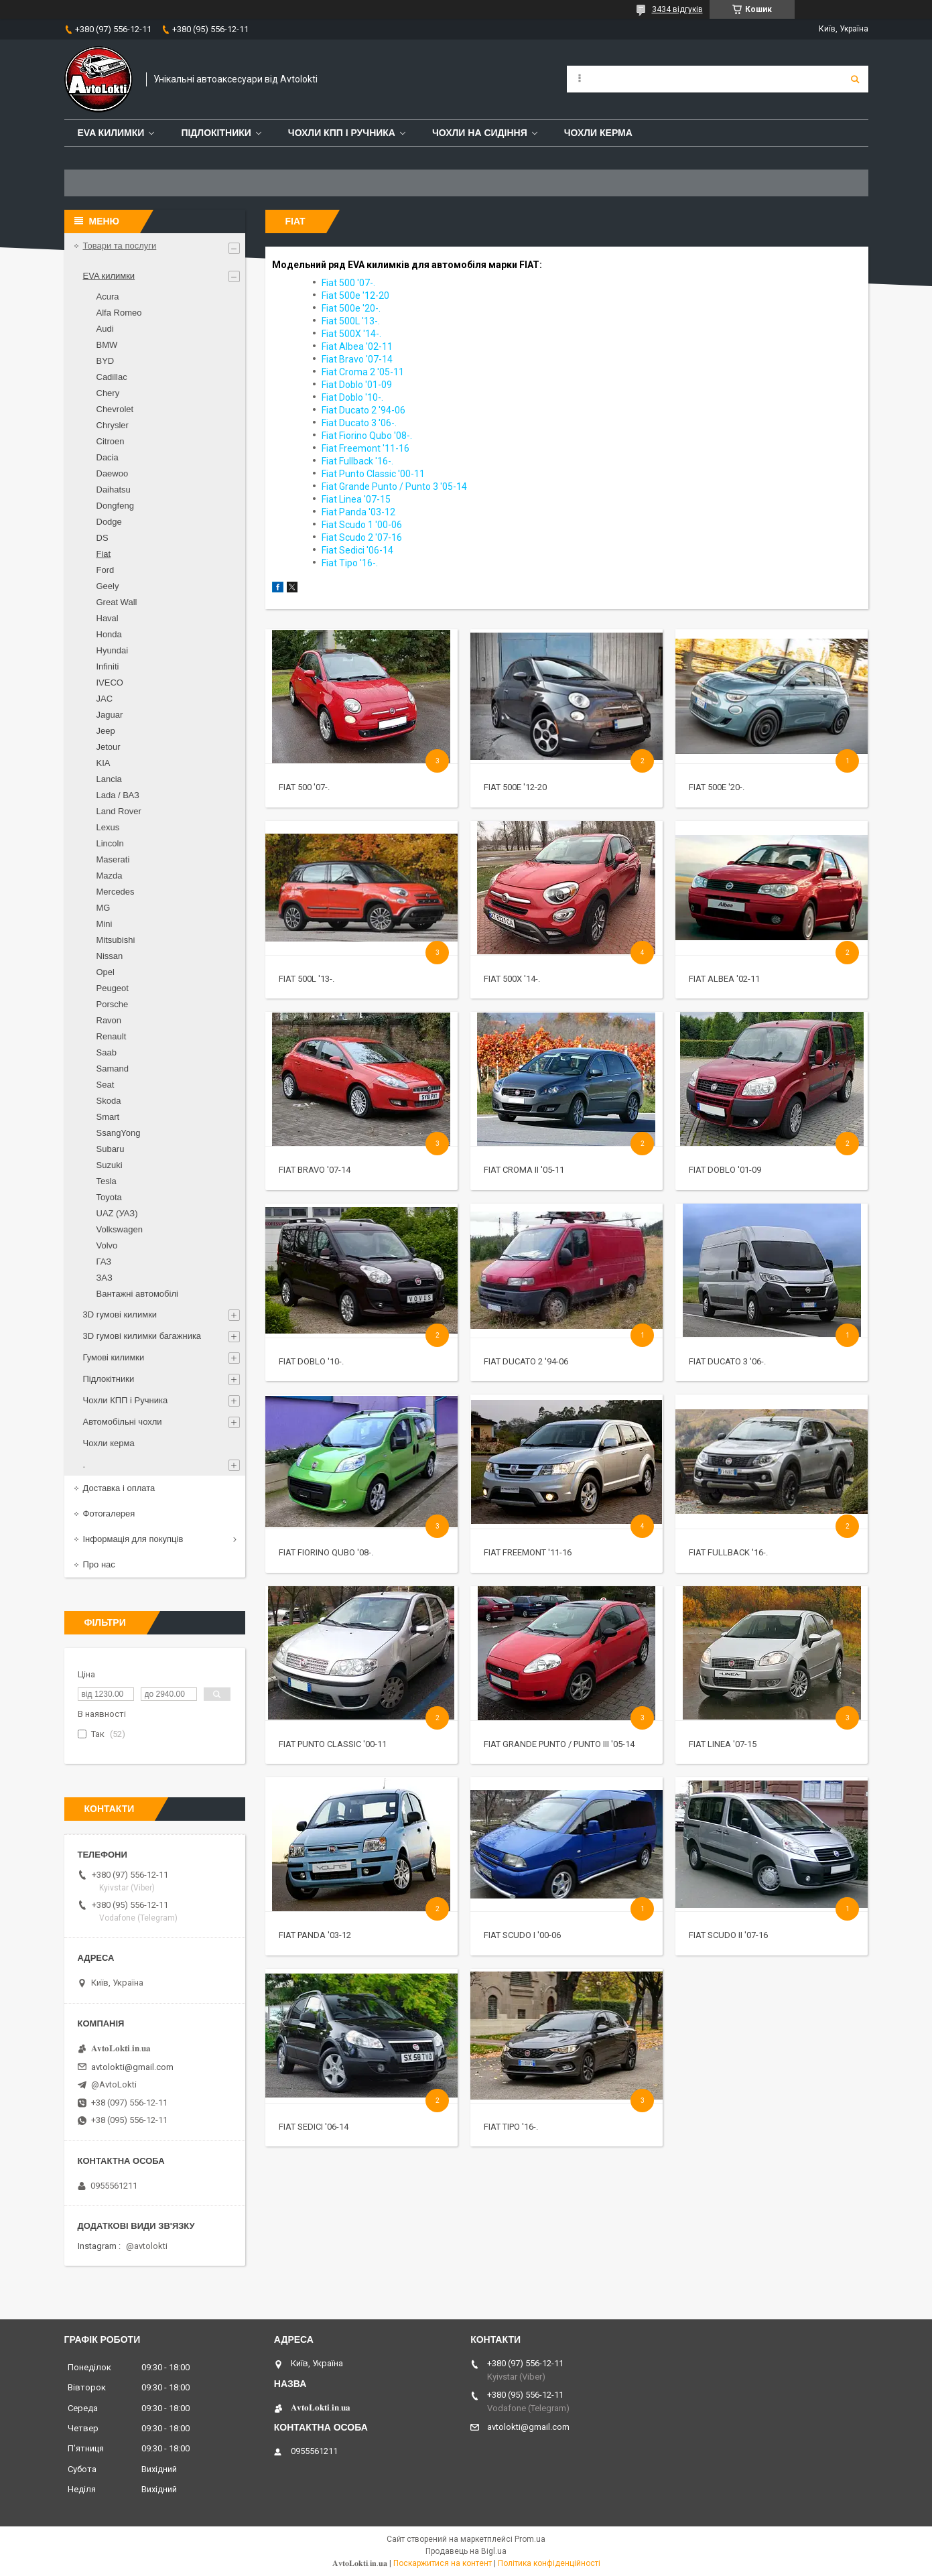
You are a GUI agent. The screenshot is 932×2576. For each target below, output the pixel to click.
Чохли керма (598, 132)
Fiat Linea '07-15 (722, 1744)
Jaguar (109, 715)
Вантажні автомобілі (137, 1294)
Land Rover (118, 811)
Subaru (110, 1149)
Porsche (112, 1004)
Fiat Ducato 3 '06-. (727, 1361)
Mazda (109, 876)
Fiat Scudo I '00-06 (522, 1935)
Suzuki (109, 1165)
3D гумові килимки (120, 1314)
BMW (107, 345)
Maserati (113, 859)
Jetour (108, 747)
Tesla (106, 1181)
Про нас (99, 1564)
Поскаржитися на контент (442, 2563)
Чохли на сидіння (479, 132)
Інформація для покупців (133, 1539)
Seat (105, 1085)
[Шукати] (855, 79)
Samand (112, 1069)
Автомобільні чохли (122, 1422)
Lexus (108, 827)
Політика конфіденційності (549, 2563)
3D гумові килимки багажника (142, 1336)
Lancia (109, 779)
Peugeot (112, 988)
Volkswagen (119, 1229)
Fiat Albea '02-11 (724, 979)
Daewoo (112, 473)
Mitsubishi (115, 940)
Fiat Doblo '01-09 (725, 1170)
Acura (107, 297)
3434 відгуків (677, 9)
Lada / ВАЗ (117, 795)
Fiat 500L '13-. (306, 979)
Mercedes (115, 892)
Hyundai (112, 650)
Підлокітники (216, 132)
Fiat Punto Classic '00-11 (333, 1744)
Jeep (105, 731)
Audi (105, 329)
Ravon (109, 1020)
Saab (106, 1052)
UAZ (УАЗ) (117, 1213)
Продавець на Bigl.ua (466, 2551)
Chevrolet (115, 409)
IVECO (109, 683)
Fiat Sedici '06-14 (313, 2127)
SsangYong (118, 1133)
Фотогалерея (109, 1513)
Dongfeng (115, 506)
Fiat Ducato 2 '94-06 (526, 1361)
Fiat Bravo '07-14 (314, 1170)
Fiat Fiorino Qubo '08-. (326, 1552)
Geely (107, 586)
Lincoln (110, 843)
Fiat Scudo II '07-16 (728, 1935)
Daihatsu (113, 490)
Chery (108, 393)
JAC (104, 699)
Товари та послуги (120, 246)
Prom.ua (530, 2539)
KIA (103, 763)
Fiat (103, 554)
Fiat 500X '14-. (512, 979)
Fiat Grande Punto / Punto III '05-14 (559, 1744)
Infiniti (107, 666)
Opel (105, 972)
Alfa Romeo (119, 313)
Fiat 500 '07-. (304, 787)
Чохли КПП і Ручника (341, 132)
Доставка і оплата (119, 1488)
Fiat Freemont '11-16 (528, 1552)
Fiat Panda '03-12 (315, 1935)
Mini (104, 924)
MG (103, 908)
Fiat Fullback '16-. (728, 1552)
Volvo (107, 1245)
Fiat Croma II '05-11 (524, 1170)
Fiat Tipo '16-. (511, 2127)
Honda (109, 634)
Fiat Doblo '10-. (311, 1361)
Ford (105, 570)
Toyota (109, 1197)
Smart (108, 1117)
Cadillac (111, 377)
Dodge (109, 522)
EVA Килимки (111, 132)
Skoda (108, 1101)
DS (102, 538)
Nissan (109, 956)
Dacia (107, 457)
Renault (111, 1036)
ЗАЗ (104, 1278)
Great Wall (116, 602)
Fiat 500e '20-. (716, 787)
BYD (105, 361)
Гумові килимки (114, 1357)
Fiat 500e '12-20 (515, 787)
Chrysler (112, 425)
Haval (107, 618)
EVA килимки (109, 276)
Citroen (110, 441)
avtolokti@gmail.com (132, 2067)
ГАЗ (104, 1262)
